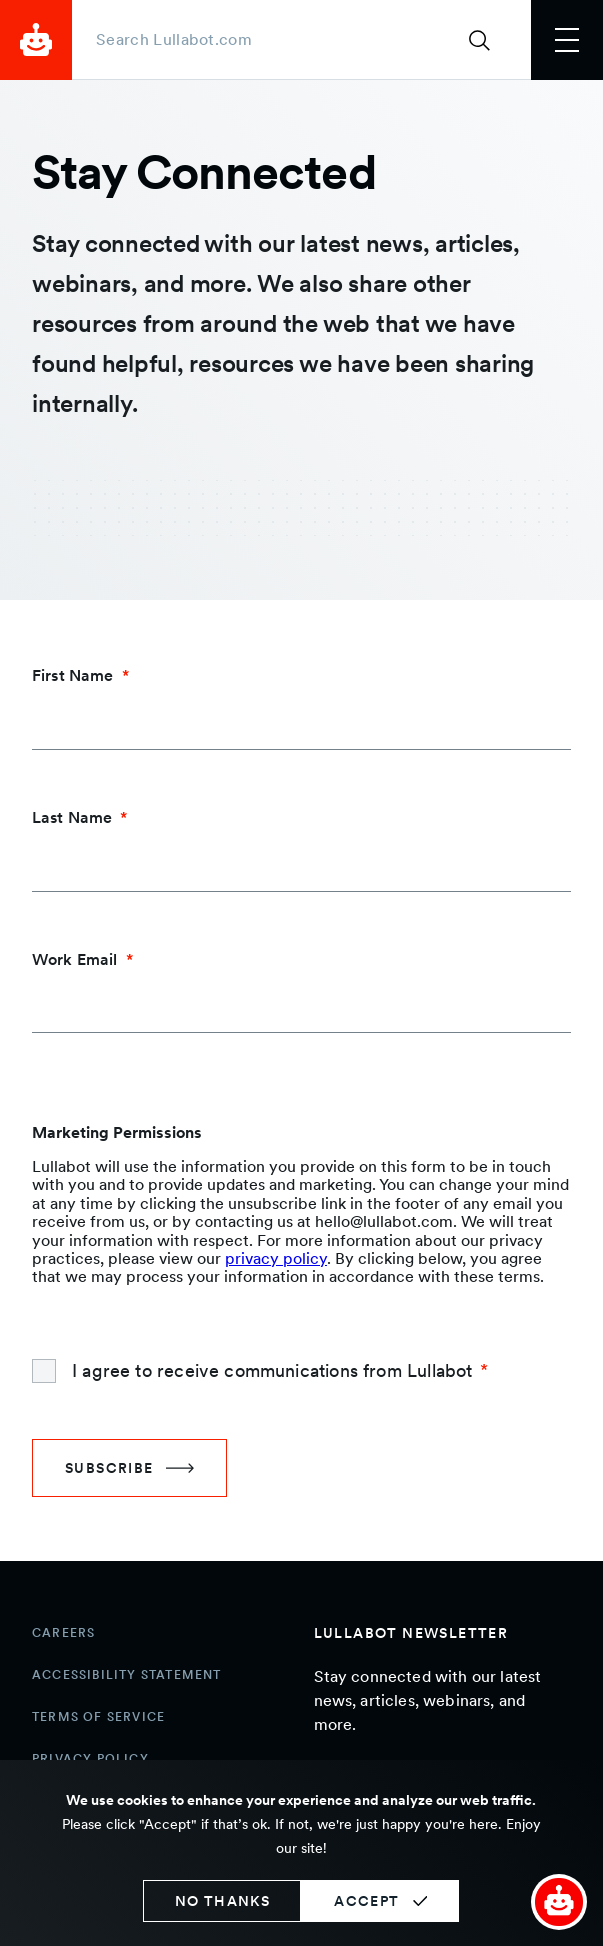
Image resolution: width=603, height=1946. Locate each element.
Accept (366, 1901)
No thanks (223, 1901)
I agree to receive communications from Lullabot (272, 1370)
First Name (73, 675)
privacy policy (276, 1258)
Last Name (72, 817)
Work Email (75, 959)
